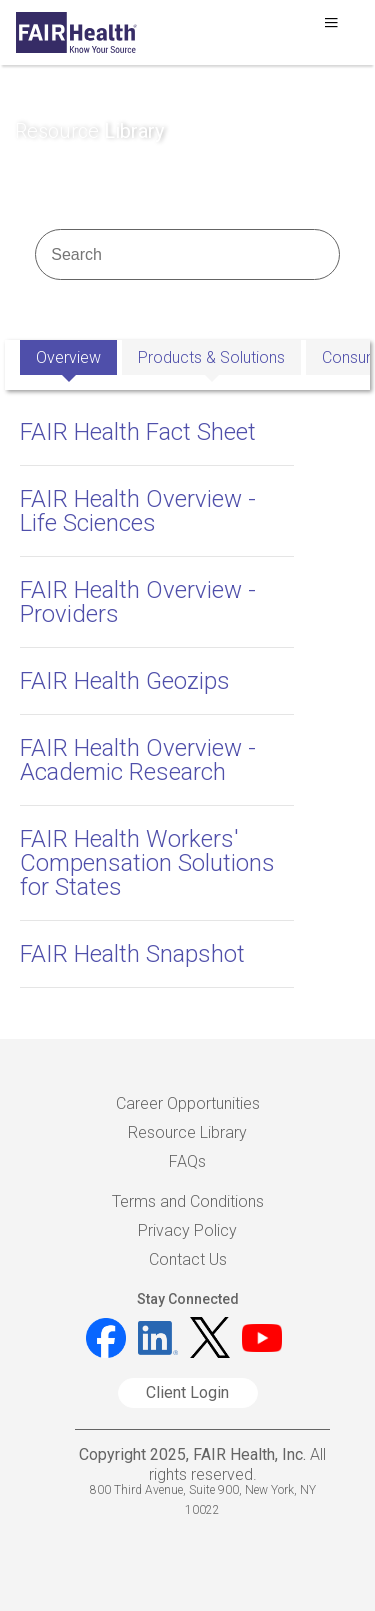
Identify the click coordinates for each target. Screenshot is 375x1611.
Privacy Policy (187, 1230)
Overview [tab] (68, 357)
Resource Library (187, 1132)
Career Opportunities (188, 1103)
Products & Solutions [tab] (211, 357)
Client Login (187, 1392)
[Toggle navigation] (331, 28)
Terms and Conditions (188, 1201)
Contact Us (188, 1259)
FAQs (187, 1161)
